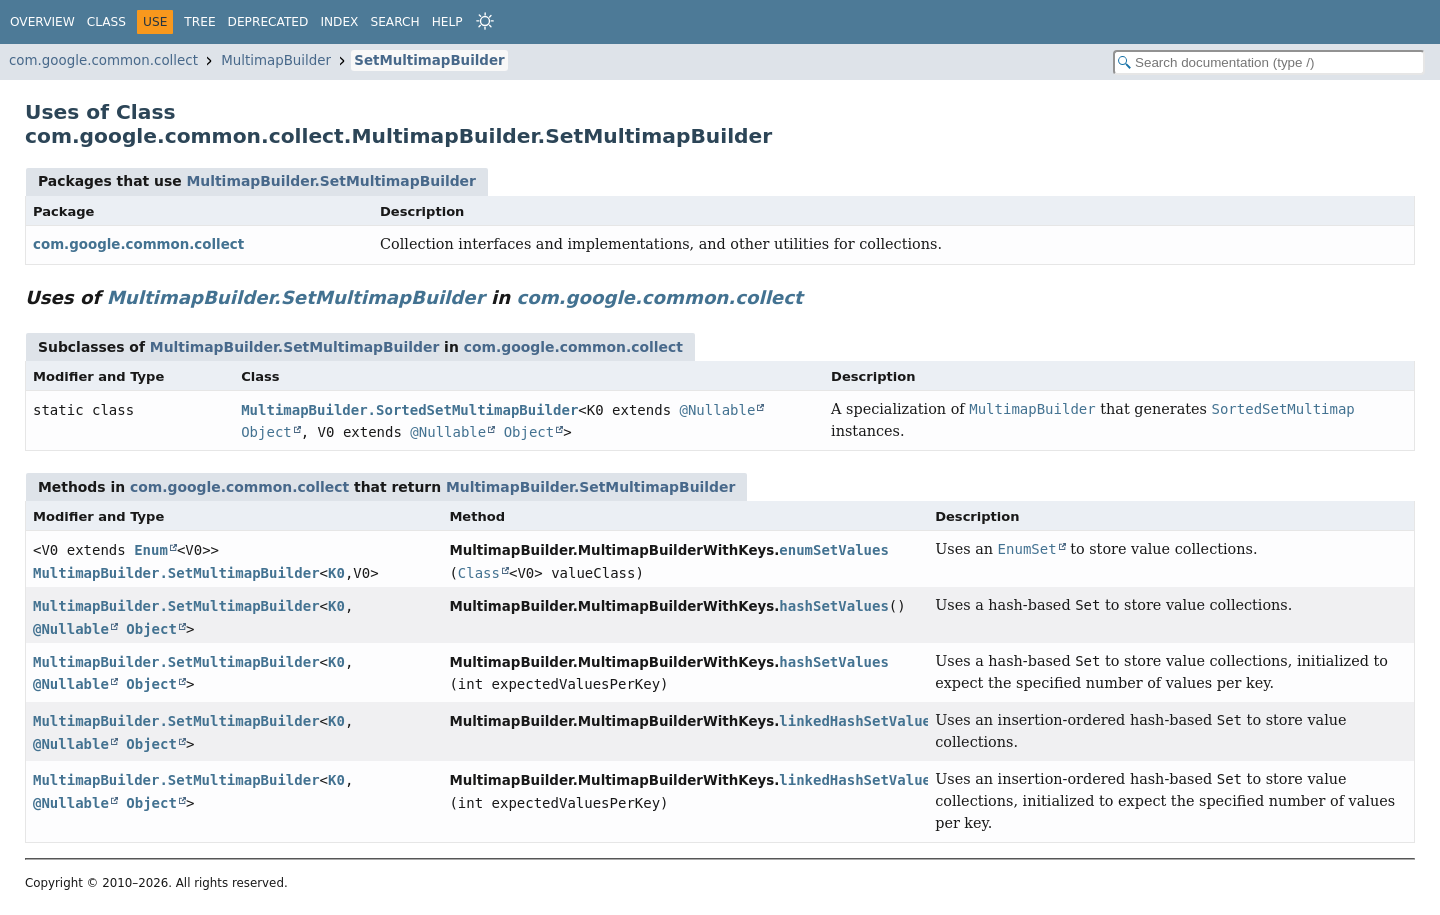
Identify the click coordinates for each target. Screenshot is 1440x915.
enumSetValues (834, 550)
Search (394, 22)
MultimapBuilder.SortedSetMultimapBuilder (409, 410)
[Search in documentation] (1269, 62)
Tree (199, 22)
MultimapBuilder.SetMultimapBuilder (330, 181)
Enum (151, 550)
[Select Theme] (485, 21)
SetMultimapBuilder (429, 60)
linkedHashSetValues (859, 721)
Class (106, 22)
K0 (336, 573)
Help (447, 22)
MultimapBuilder (276, 60)
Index (339, 22)
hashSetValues (834, 606)
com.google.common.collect (103, 60)
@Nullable (718, 410)
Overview (42, 22)
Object (266, 432)
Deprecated (268, 22)
